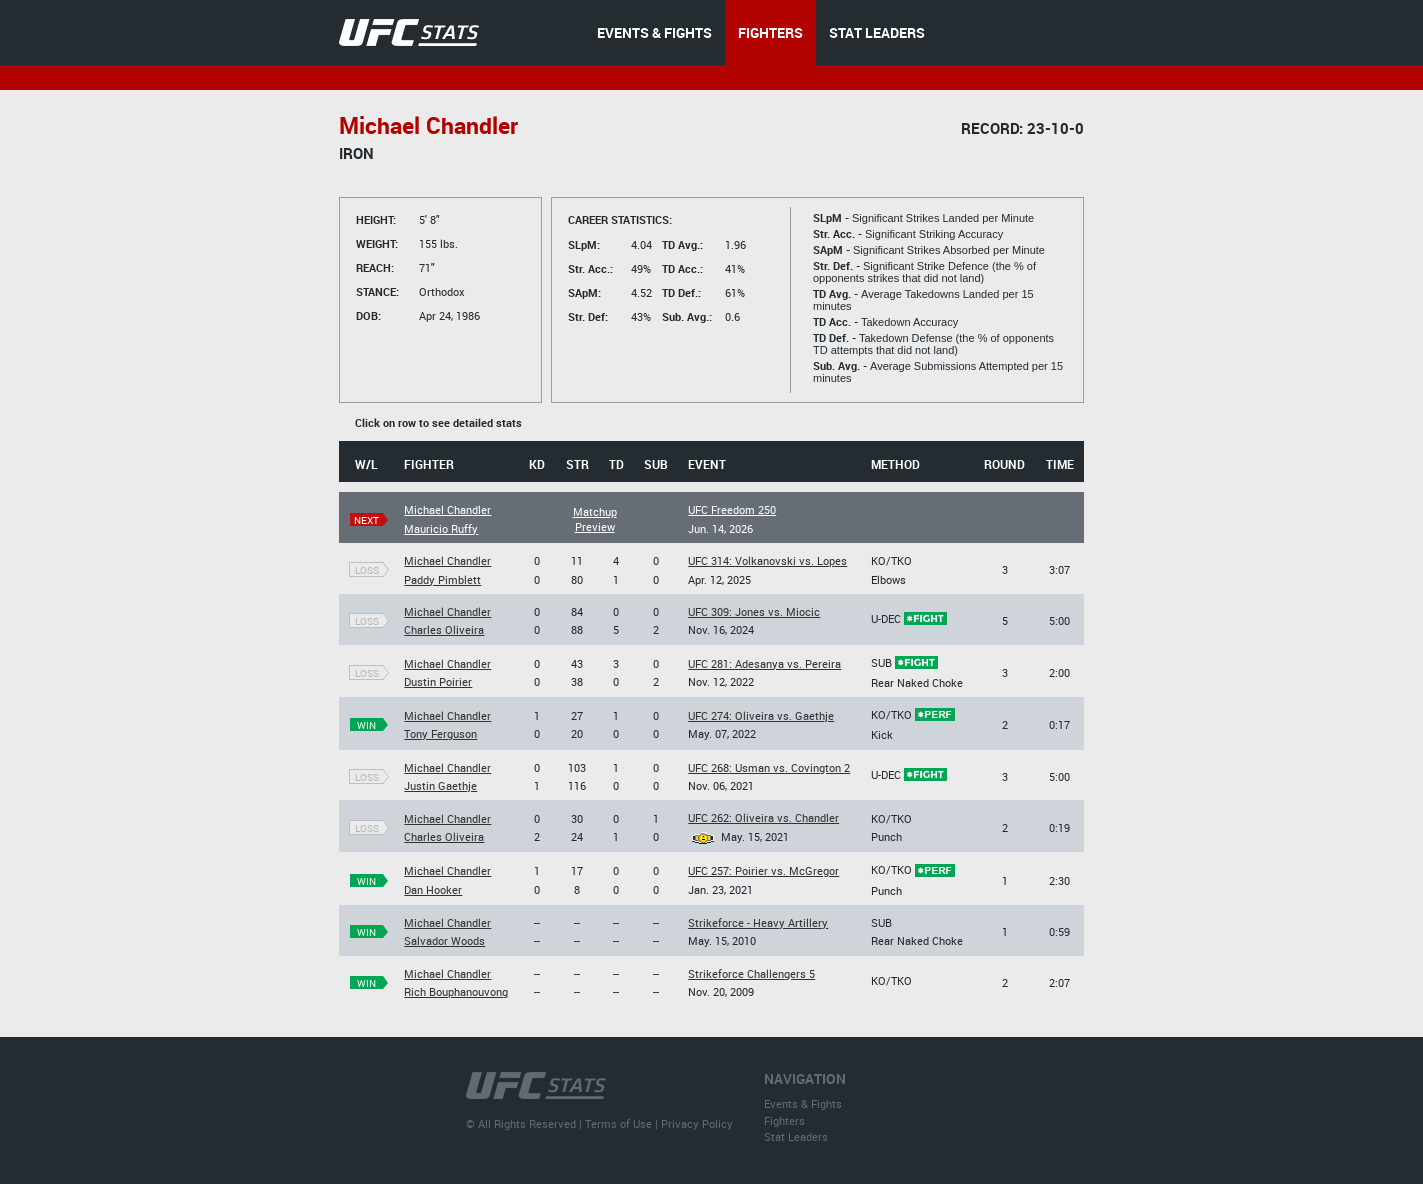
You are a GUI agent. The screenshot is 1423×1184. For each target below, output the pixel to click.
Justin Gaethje (440, 785)
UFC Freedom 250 (732, 509)
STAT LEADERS (877, 32)
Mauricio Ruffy (441, 528)
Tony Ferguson (440, 733)
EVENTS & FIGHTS (654, 32)
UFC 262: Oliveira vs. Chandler (763, 817)
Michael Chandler (447, 509)
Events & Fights (803, 1103)
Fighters (784, 1120)
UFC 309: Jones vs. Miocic (754, 611)
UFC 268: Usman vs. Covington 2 (769, 767)
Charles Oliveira (444, 629)
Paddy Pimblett (442, 579)
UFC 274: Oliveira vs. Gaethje (761, 715)
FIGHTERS (770, 32)
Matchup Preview (595, 519)
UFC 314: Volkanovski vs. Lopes (767, 560)
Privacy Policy (697, 1123)
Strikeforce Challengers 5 (751, 973)
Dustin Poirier (438, 681)
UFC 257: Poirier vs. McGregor (763, 870)
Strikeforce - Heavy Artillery (758, 922)
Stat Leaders (796, 1136)
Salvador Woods (444, 940)
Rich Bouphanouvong (456, 991)
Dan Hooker (433, 889)
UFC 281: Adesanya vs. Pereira (764, 663)
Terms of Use (618, 1123)
